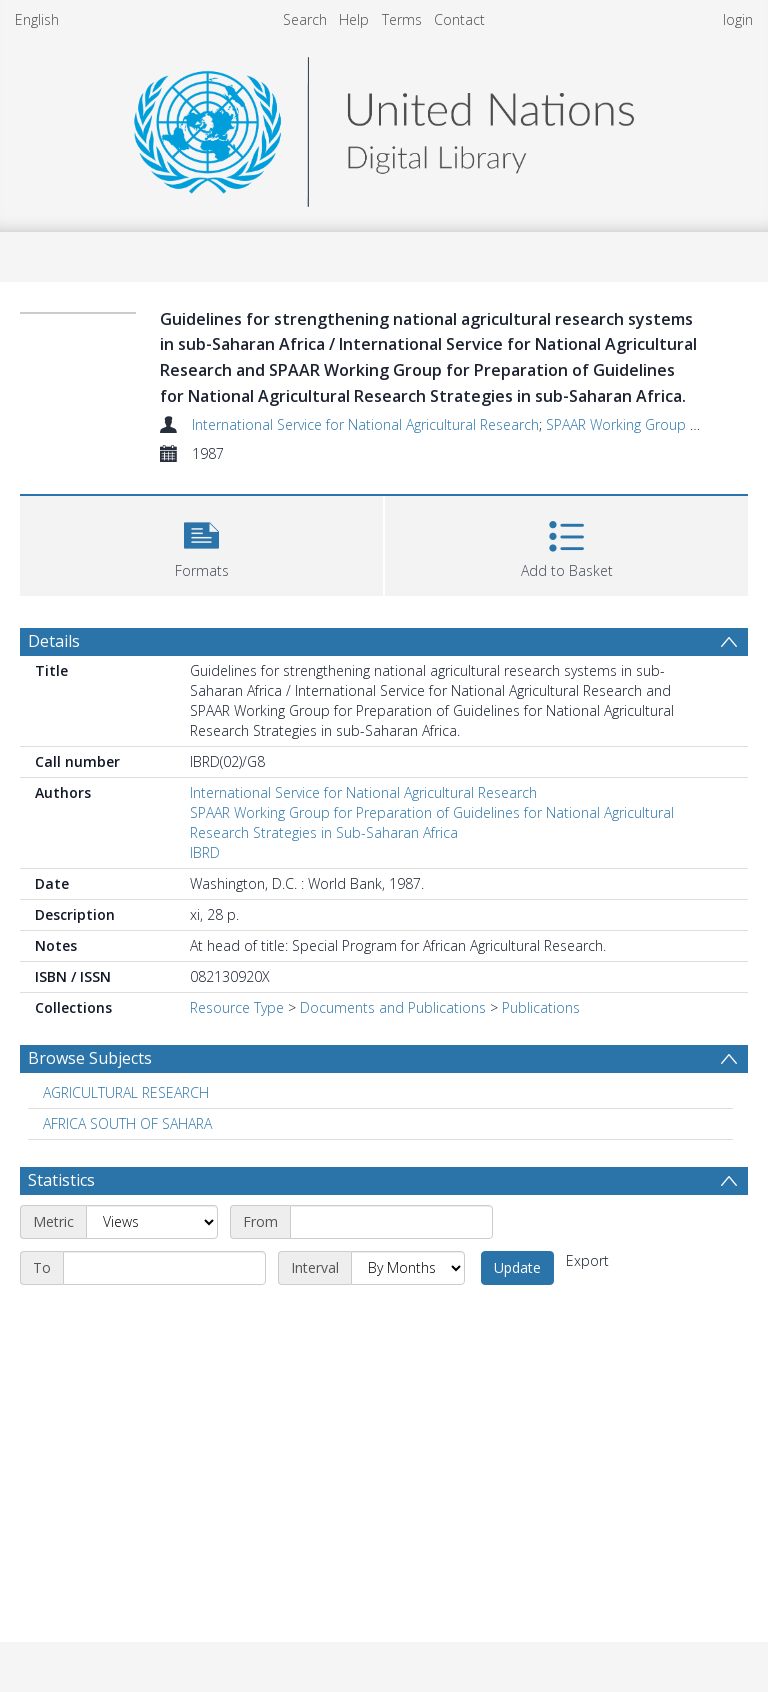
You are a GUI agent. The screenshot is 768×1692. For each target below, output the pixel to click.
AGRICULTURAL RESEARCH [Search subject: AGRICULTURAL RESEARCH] (126, 1092)
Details (54, 641)
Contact (459, 19)
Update (517, 1267)
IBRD (205, 852)
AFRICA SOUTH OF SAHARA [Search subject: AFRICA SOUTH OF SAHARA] (127, 1123)
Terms (402, 19)
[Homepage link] (384, 126)
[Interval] (408, 1268)
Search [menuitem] (305, 19)
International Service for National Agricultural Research (365, 424)
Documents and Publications (393, 1007)
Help (354, 19)
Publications (541, 1007)
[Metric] (152, 1222)
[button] (201, 543)
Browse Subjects (90, 1058)
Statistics (61, 1180)
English (37, 19)
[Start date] (391, 1222)
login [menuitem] (738, 19)
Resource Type (237, 1007)
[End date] (164, 1268)
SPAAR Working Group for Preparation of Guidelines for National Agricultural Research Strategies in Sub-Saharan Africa (432, 822)
